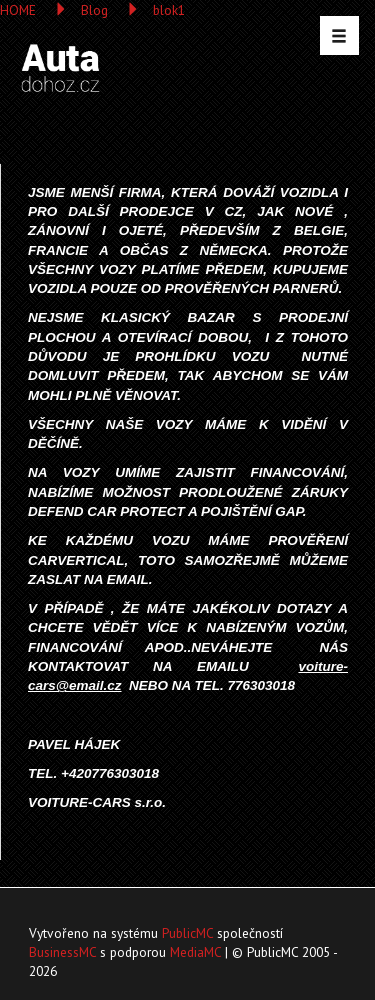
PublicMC (187, 933)
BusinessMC (62, 952)
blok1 (169, 10)
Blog (94, 10)
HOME (18, 10)
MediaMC (195, 952)
